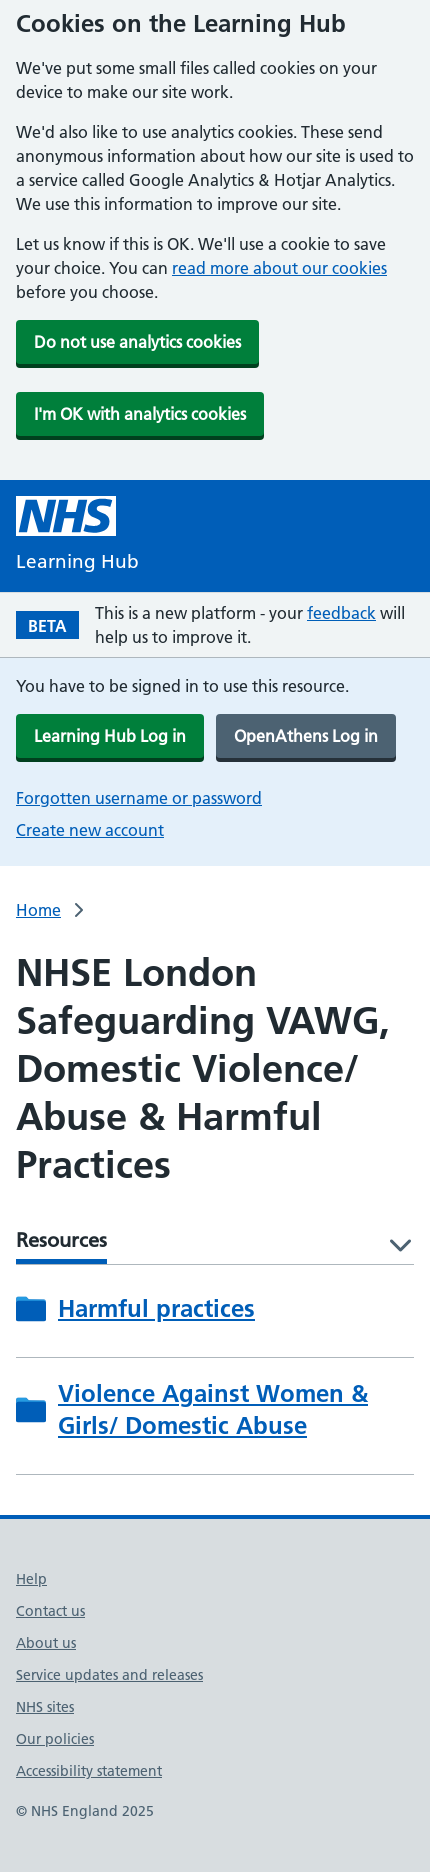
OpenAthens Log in (306, 736)
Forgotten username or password (139, 798)
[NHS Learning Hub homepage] (77, 536)
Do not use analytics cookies (137, 342)
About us (46, 1643)
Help (31, 1579)
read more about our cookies (279, 268)
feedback (341, 613)
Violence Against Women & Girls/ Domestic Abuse (213, 1409)
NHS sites (45, 1707)
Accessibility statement (89, 1771)
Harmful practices (156, 1308)
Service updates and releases (109, 1675)
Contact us (50, 1611)
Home (38, 910)
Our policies (55, 1739)
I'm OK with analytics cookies (140, 414)
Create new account (90, 830)
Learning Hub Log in (110, 736)
